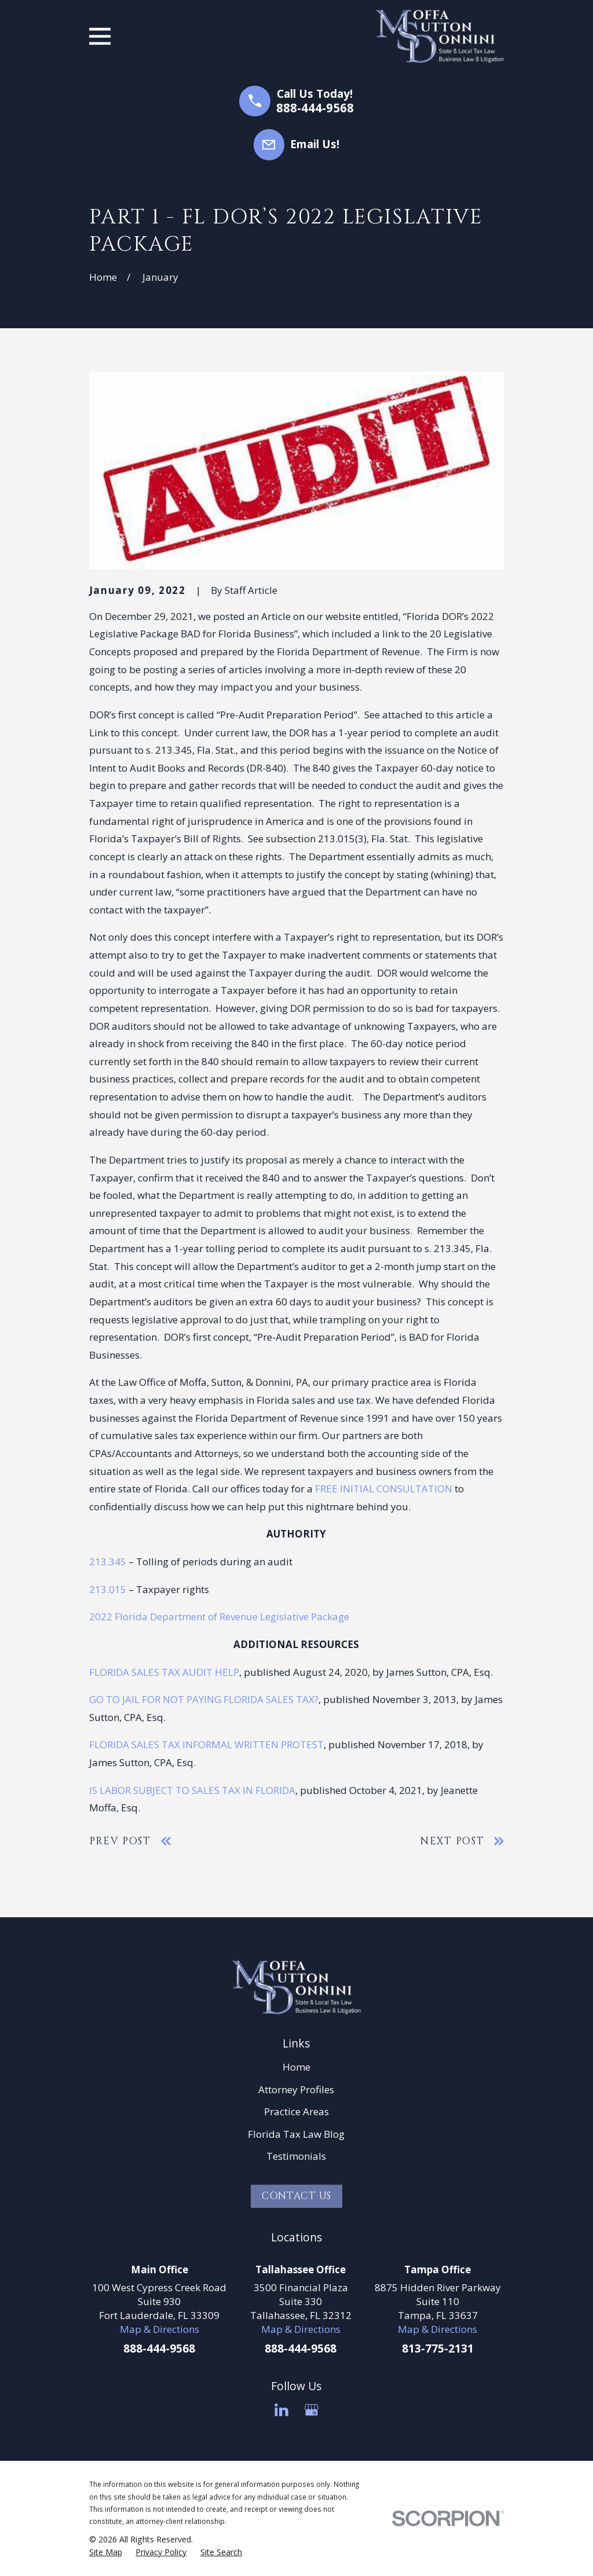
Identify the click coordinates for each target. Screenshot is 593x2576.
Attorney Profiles (296, 2089)
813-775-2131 (438, 2348)
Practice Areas (296, 2111)
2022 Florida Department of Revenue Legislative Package (219, 1616)
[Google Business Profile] (312, 2410)
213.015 (107, 1589)
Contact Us (297, 2196)
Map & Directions (159, 2329)
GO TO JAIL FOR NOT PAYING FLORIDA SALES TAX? (204, 1699)
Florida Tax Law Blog (296, 2134)
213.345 (107, 1561)
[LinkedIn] (281, 2410)
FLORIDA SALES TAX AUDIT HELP (164, 1672)
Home (296, 2067)
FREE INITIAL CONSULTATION (383, 1488)
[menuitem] (105, 2552)
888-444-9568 (315, 108)
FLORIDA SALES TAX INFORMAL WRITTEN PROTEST (206, 1744)
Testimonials (296, 2156)
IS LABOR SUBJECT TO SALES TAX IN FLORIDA (192, 1790)
